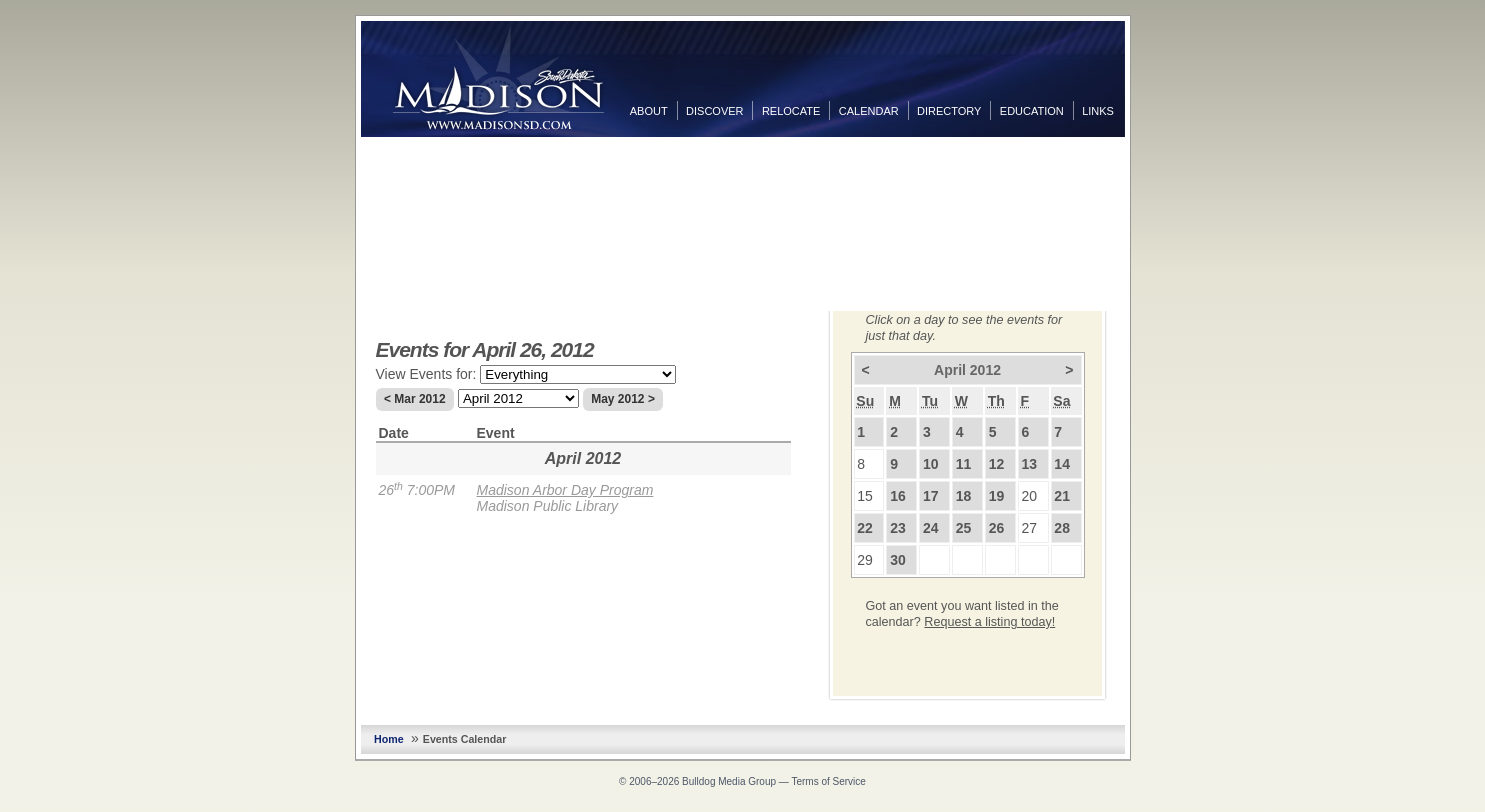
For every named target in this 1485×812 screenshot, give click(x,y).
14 (1062, 464)
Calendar (869, 111)
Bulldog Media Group (729, 781)
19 (997, 496)
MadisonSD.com (498, 78)
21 (1062, 496)
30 (898, 560)
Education (1032, 111)
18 (964, 496)
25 (964, 528)
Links (1098, 111)
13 (1030, 464)
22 (865, 528)
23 (898, 528)
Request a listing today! (989, 622)
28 (1062, 528)
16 (898, 496)
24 (931, 528)
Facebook (1145, 157)
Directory (949, 111)
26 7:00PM (417, 490)
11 (964, 464)
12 (997, 464)
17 (931, 496)
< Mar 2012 (415, 399)
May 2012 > (623, 399)
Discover (714, 111)
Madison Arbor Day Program (565, 490)
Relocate (791, 111)
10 (931, 464)
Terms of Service (828, 781)
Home (389, 739)
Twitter (1145, 189)
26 (997, 528)
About (649, 111)
